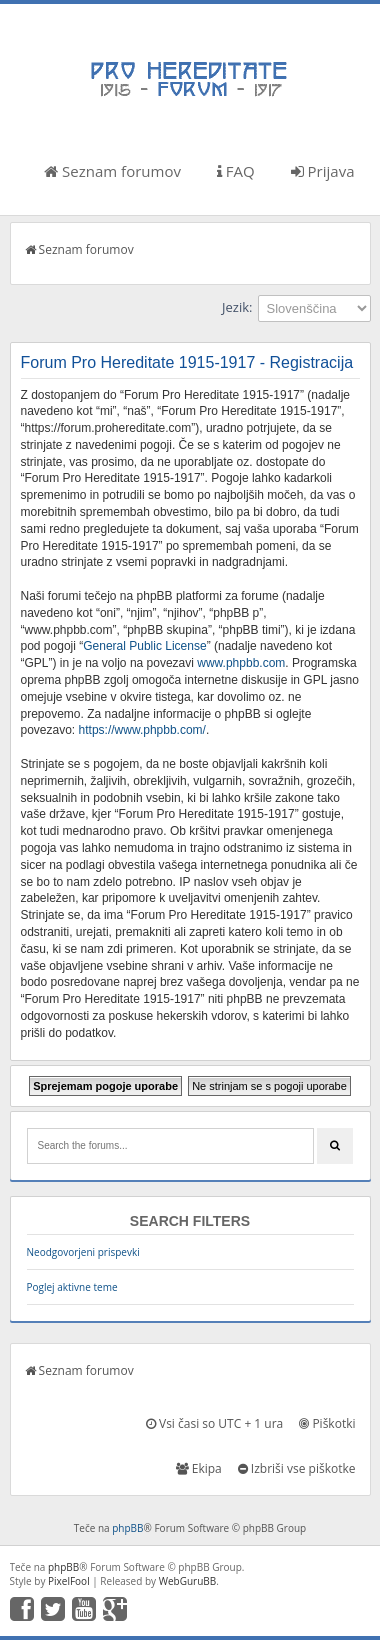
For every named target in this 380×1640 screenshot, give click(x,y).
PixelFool (69, 1581)
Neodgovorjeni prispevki (83, 1252)
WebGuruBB (188, 1581)
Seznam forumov (112, 171)
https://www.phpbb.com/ (142, 730)
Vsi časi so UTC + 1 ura (214, 1423)
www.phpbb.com (241, 663)
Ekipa (199, 1468)
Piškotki (327, 1423)
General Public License (144, 646)
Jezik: (237, 307)
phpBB (127, 1528)
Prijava (323, 171)
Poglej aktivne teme (72, 1287)
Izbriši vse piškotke (297, 1468)
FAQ (236, 171)
